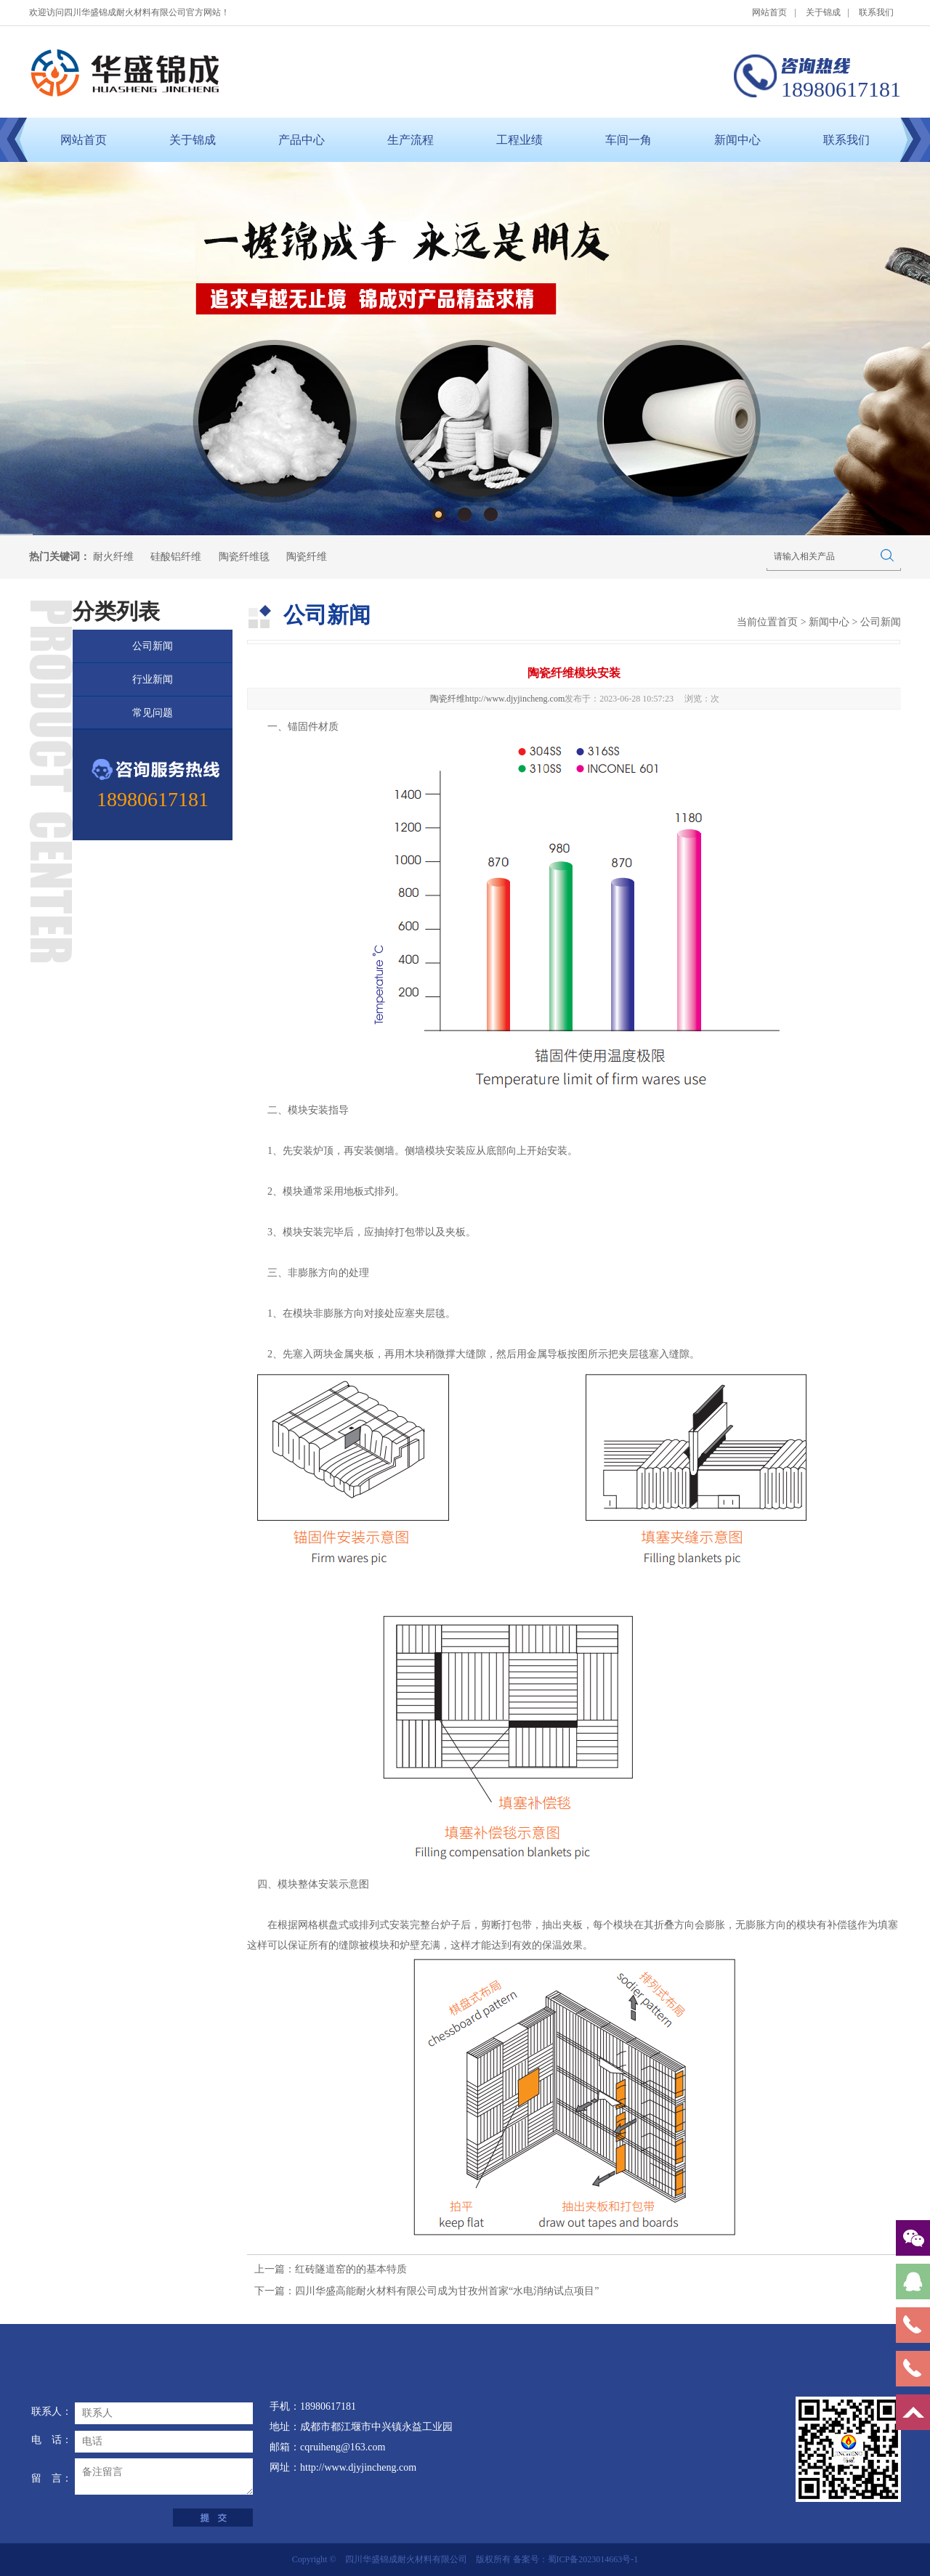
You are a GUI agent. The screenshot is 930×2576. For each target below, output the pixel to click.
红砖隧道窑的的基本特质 (351, 2269)
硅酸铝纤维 (175, 556)
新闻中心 (737, 140)
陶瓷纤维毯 (244, 556)
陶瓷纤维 (306, 556)
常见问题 (152, 712)
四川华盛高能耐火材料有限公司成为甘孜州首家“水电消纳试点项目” (447, 2291)
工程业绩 (519, 140)
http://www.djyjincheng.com (515, 699)
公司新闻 (152, 646)
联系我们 (876, 12)
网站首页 (769, 12)
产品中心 (301, 140)
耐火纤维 (113, 556)
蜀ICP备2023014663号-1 (593, 2559)
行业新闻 (152, 679)
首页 (787, 622)
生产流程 (410, 140)
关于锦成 (823, 12)
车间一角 (628, 140)
